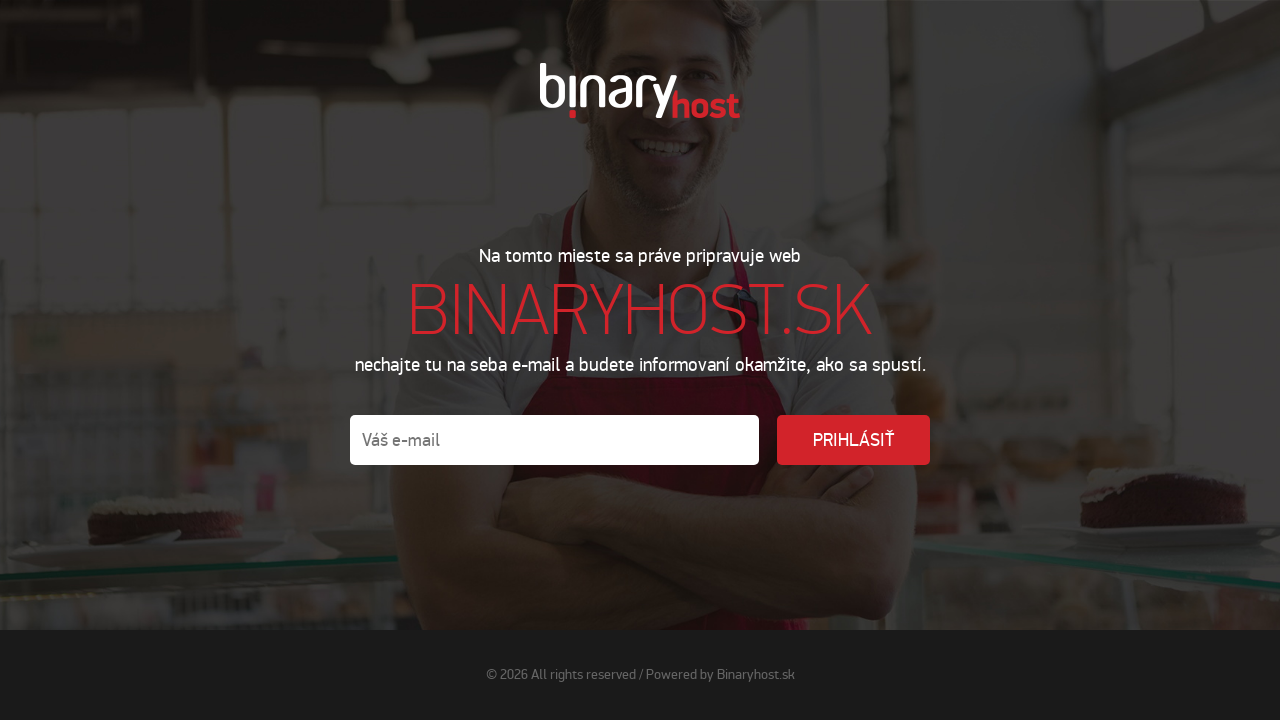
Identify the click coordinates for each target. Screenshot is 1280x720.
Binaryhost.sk (756, 674)
